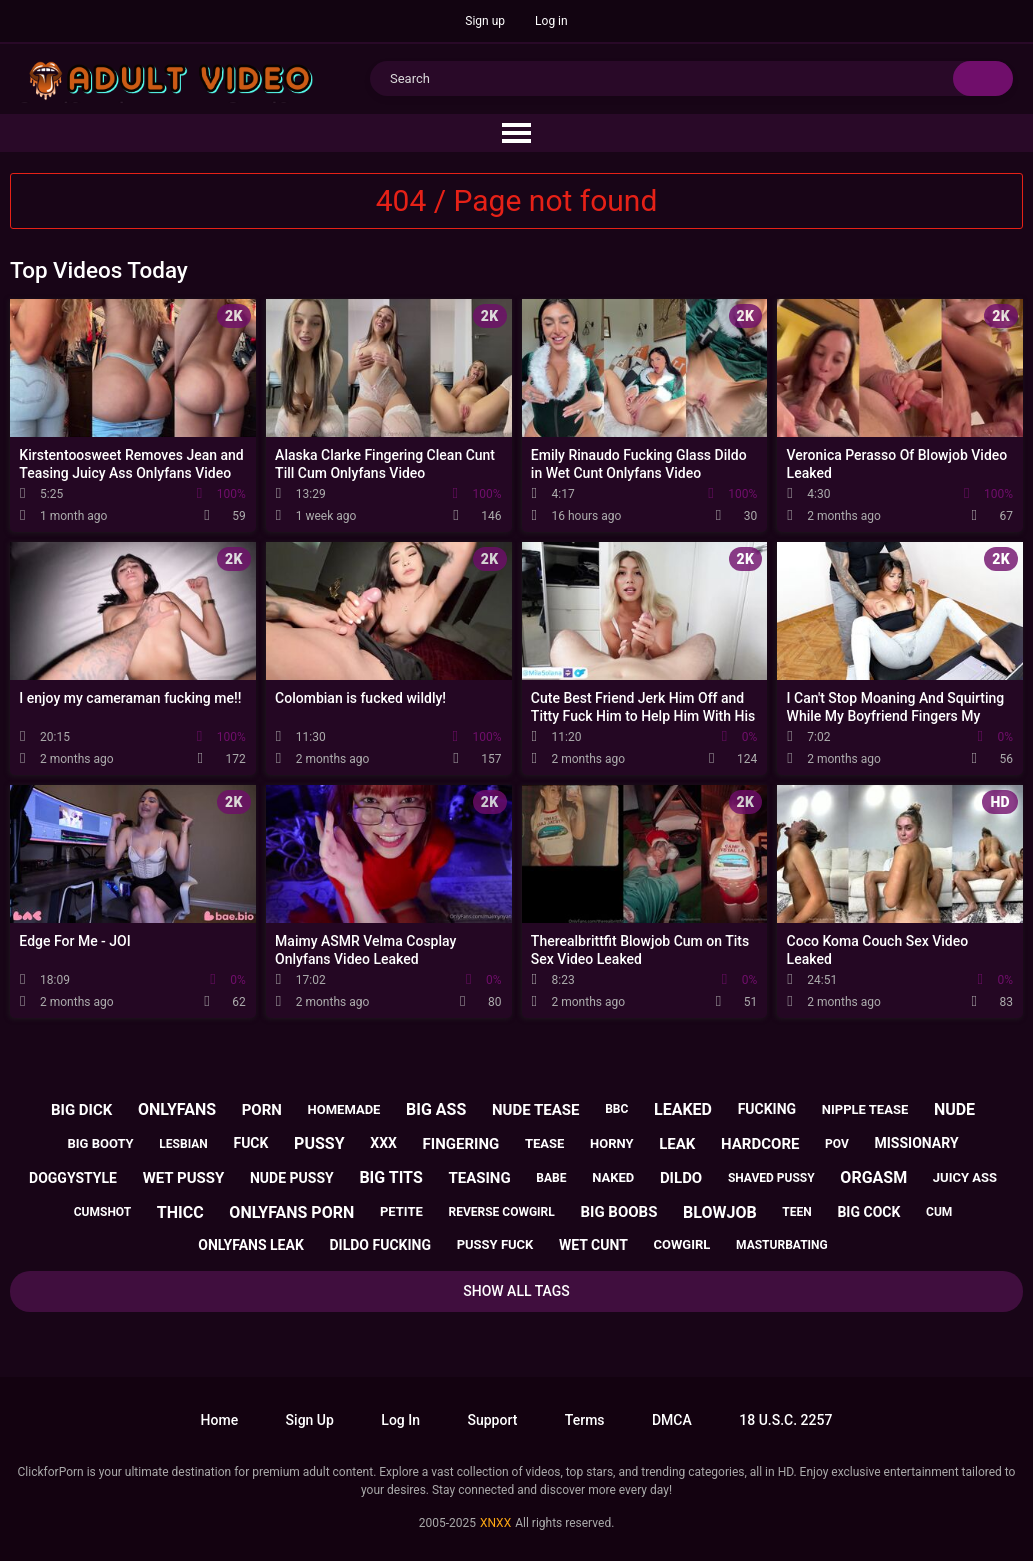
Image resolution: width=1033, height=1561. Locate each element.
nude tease (535, 1110)
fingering (461, 1144)
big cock (868, 1212)
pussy (319, 1143)
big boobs (618, 1212)
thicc (180, 1212)
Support (492, 1420)
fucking (767, 1109)
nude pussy (292, 1178)
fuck (250, 1143)
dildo (681, 1178)
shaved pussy (771, 1178)
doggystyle (73, 1178)
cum (939, 1212)
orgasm (873, 1177)
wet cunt (593, 1245)
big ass (436, 1109)
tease (544, 1143)
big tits (390, 1177)
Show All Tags (516, 1291)
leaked (683, 1109)
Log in (551, 21)
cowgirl (682, 1244)
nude (954, 1109)
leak (677, 1144)
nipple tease (865, 1109)
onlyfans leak (251, 1245)
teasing (479, 1178)
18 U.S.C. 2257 (785, 1420)
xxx (383, 1143)
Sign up (485, 21)
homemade (344, 1109)
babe (551, 1178)
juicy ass (965, 1177)
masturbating (782, 1245)
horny (612, 1143)
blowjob (720, 1212)
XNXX (495, 1523)
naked (613, 1177)
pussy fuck (495, 1244)
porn (262, 1110)
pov (837, 1144)
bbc (616, 1109)
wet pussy (184, 1178)
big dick (81, 1110)
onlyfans (177, 1109)
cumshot (102, 1212)
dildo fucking (380, 1245)
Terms (585, 1420)
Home (220, 1420)
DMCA (672, 1420)
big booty (100, 1143)
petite (401, 1211)
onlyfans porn (291, 1212)
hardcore (760, 1144)
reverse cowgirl (501, 1212)
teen (796, 1212)
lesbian (183, 1144)
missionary (917, 1143)
